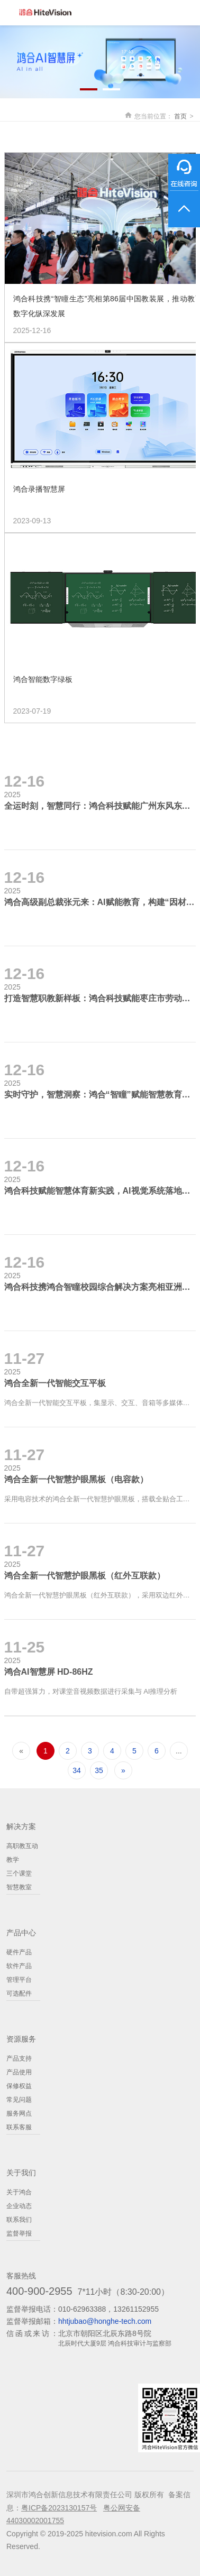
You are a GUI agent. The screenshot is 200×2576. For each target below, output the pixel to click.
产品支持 (19, 2058)
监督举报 (19, 2233)
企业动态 (19, 2206)
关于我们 (21, 2172)
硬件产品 (19, 1952)
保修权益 (19, 2086)
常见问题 (19, 2099)
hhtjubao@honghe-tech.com (104, 2321)
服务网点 (19, 2113)
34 (76, 1770)
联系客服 (19, 2127)
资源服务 (21, 2039)
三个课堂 (19, 1873)
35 (99, 1770)
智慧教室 (19, 1887)
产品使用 (19, 2072)
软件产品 (19, 1966)
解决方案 (21, 1826)
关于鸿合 (19, 2192)
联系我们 (19, 2219)
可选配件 (19, 1993)
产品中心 (21, 1932)
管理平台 (19, 1979)
